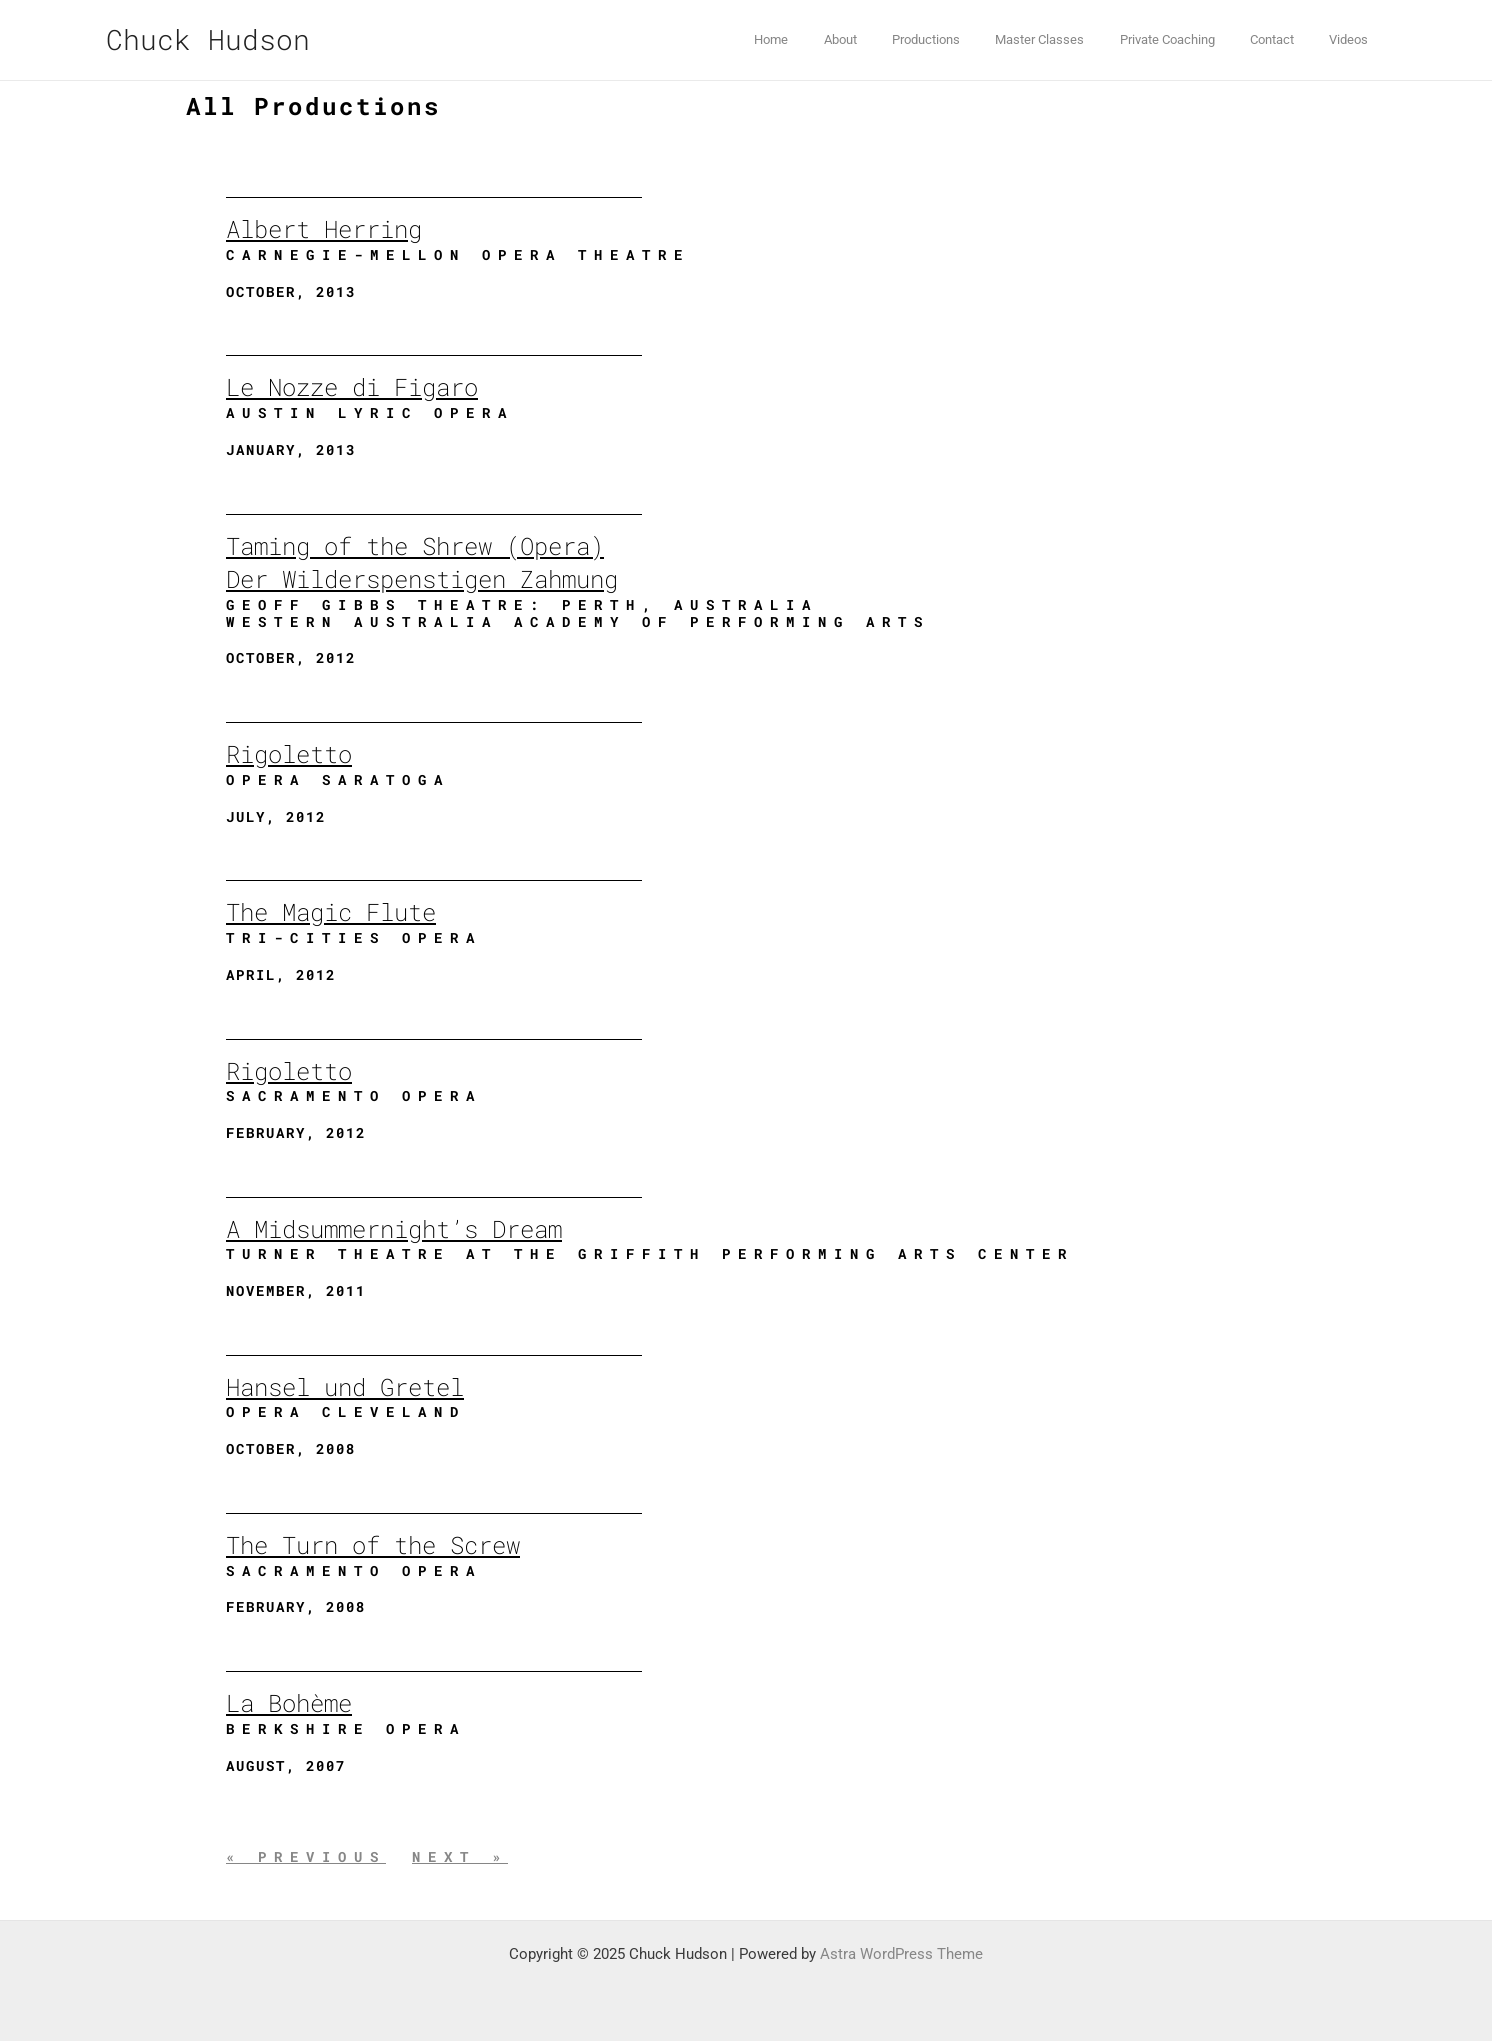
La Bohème (289, 1703)
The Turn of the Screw (373, 1545)
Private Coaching (1190, 39)
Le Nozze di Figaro (352, 387)
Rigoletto (289, 754)
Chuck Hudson (208, 39)
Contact (1286, 39)
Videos (1353, 39)
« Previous (306, 1856)
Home (832, 39)
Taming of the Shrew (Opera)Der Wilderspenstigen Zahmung (422, 563)
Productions (968, 39)
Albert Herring (324, 229)
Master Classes (1072, 39)
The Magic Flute (331, 912)
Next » (460, 1856)
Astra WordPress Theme (901, 1954)
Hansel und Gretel (345, 1387)
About (891, 39)
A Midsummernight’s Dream (394, 1229)
